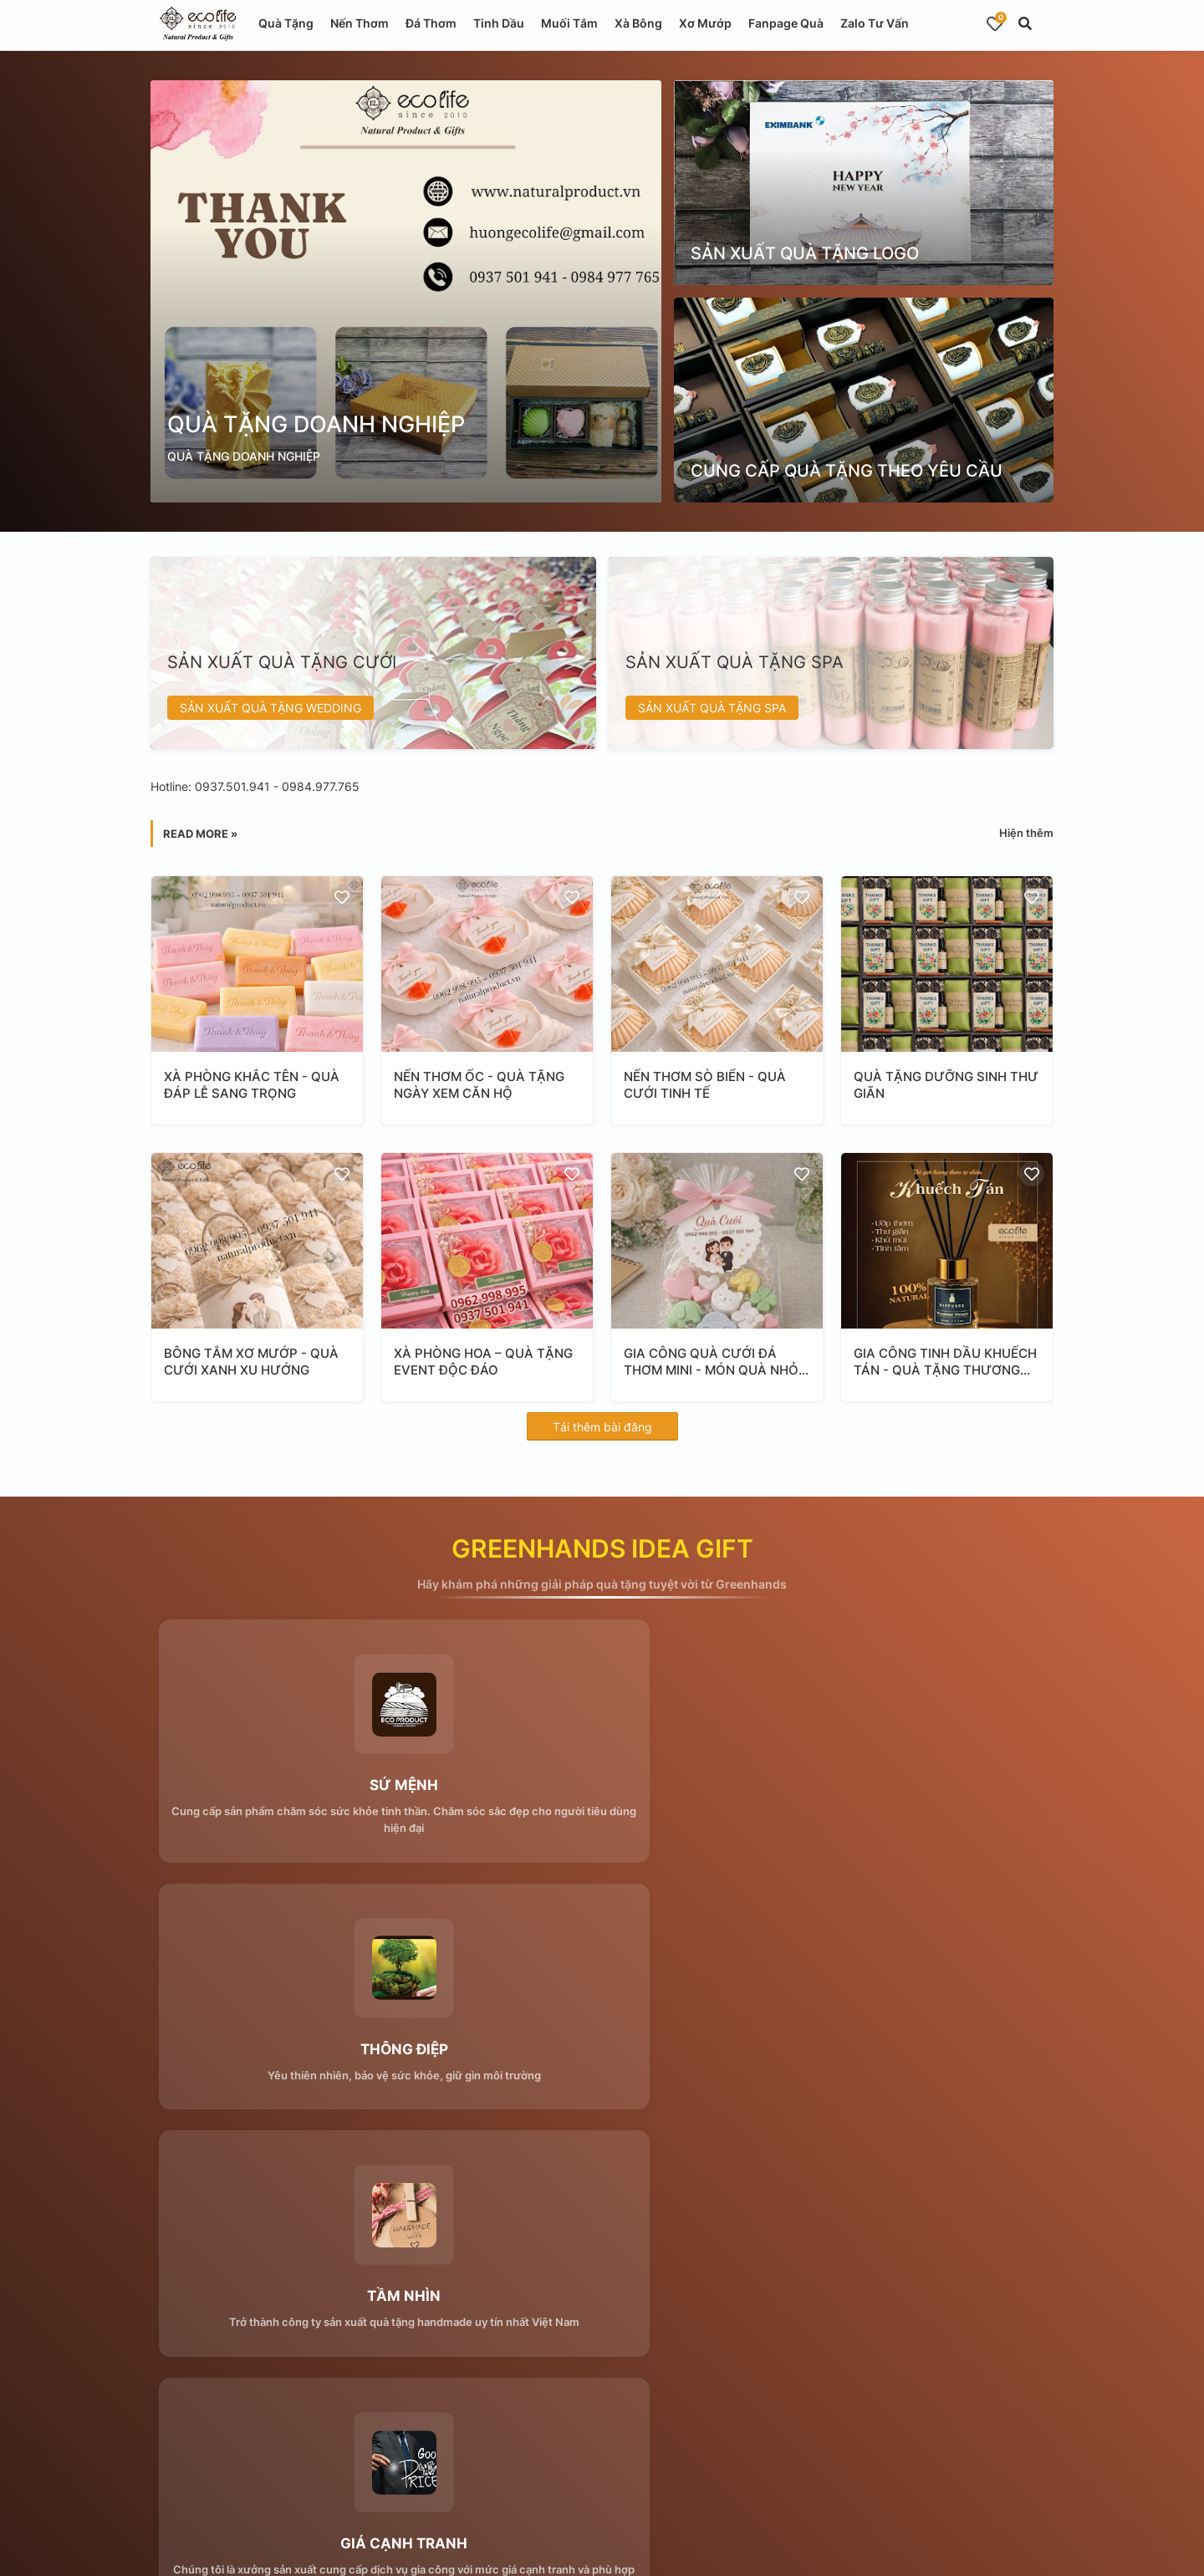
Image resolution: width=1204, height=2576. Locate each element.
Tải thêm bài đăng (602, 1427)
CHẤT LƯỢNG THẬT (602, 2055)
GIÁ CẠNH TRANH (299, 2055)
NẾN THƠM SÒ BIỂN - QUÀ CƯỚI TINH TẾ (705, 1085)
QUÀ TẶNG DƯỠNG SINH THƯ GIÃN (946, 1085)
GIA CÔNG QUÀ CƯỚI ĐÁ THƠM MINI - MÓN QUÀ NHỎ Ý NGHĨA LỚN (717, 1361)
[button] (1025, 23)
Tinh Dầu (498, 23)
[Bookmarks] (995, 23)
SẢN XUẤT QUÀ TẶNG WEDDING (270, 708)
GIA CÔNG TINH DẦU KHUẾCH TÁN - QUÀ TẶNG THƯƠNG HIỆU (945, 1361)
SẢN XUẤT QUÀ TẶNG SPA (712, 708)
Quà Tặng (286, 23)
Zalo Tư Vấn (874, 23)
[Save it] (342, 897)
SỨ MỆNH (299, 1787)
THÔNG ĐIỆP (602, 1787)
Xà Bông (638, 23)
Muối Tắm (569, 23)
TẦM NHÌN (904, 1787)
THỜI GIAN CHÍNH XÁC (904, 2055)
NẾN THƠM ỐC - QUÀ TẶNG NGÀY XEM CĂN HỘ (479, 1085)
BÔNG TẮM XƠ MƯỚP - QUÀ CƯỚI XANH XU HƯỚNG (251, 1361)
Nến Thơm (359, 23)
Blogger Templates (502, 2550)
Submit (470, 2326)
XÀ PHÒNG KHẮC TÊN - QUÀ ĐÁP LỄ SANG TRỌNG (251, 1085)
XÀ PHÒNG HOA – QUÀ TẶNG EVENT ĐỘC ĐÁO (483, 1361)
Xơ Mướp (705, 23)
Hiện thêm (1026, 832)
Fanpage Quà (786, 23)
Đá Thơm (431, 23)
